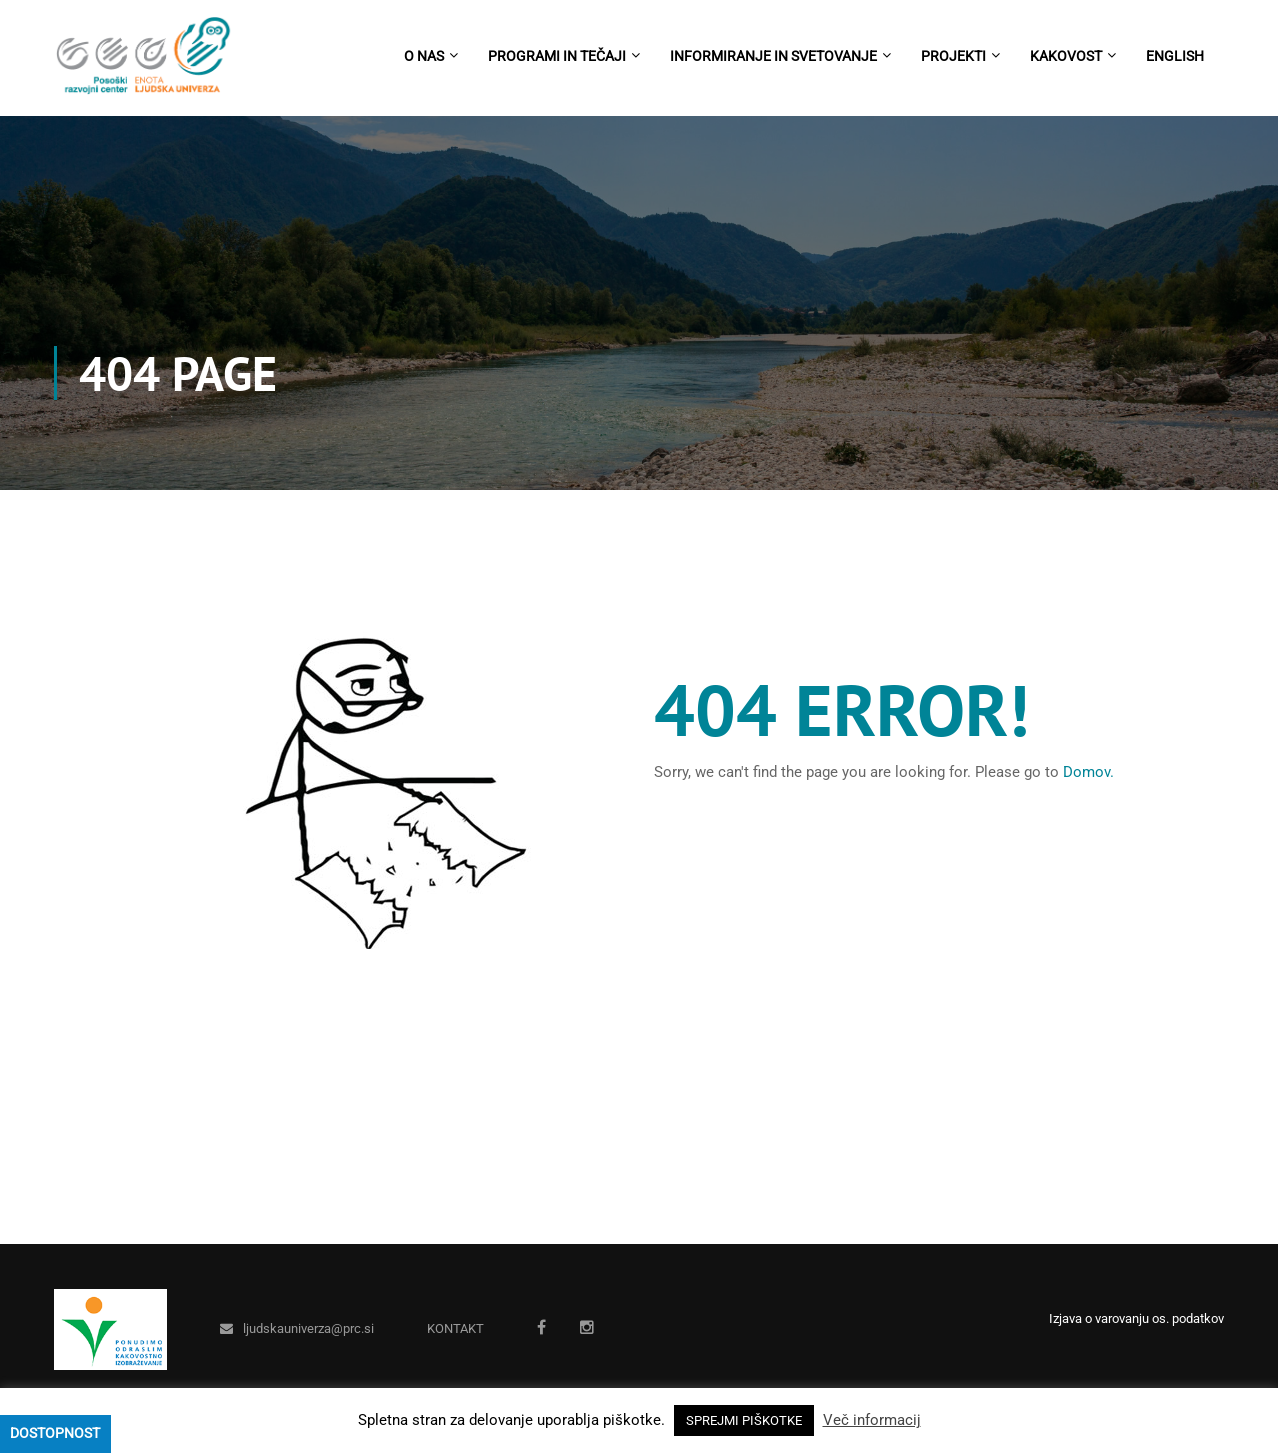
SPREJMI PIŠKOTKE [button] (744, 1420)
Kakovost (1066, 56)
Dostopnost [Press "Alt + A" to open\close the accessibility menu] (55, 1433)
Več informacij (872, 1420)
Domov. (1088, 772)
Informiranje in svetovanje (773, 56)
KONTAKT (455, 1328)
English (1175, 56)
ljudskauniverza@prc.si (308, 1328)
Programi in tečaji (557, 56)
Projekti (953, 56)
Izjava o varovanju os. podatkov (1136, 1318)
